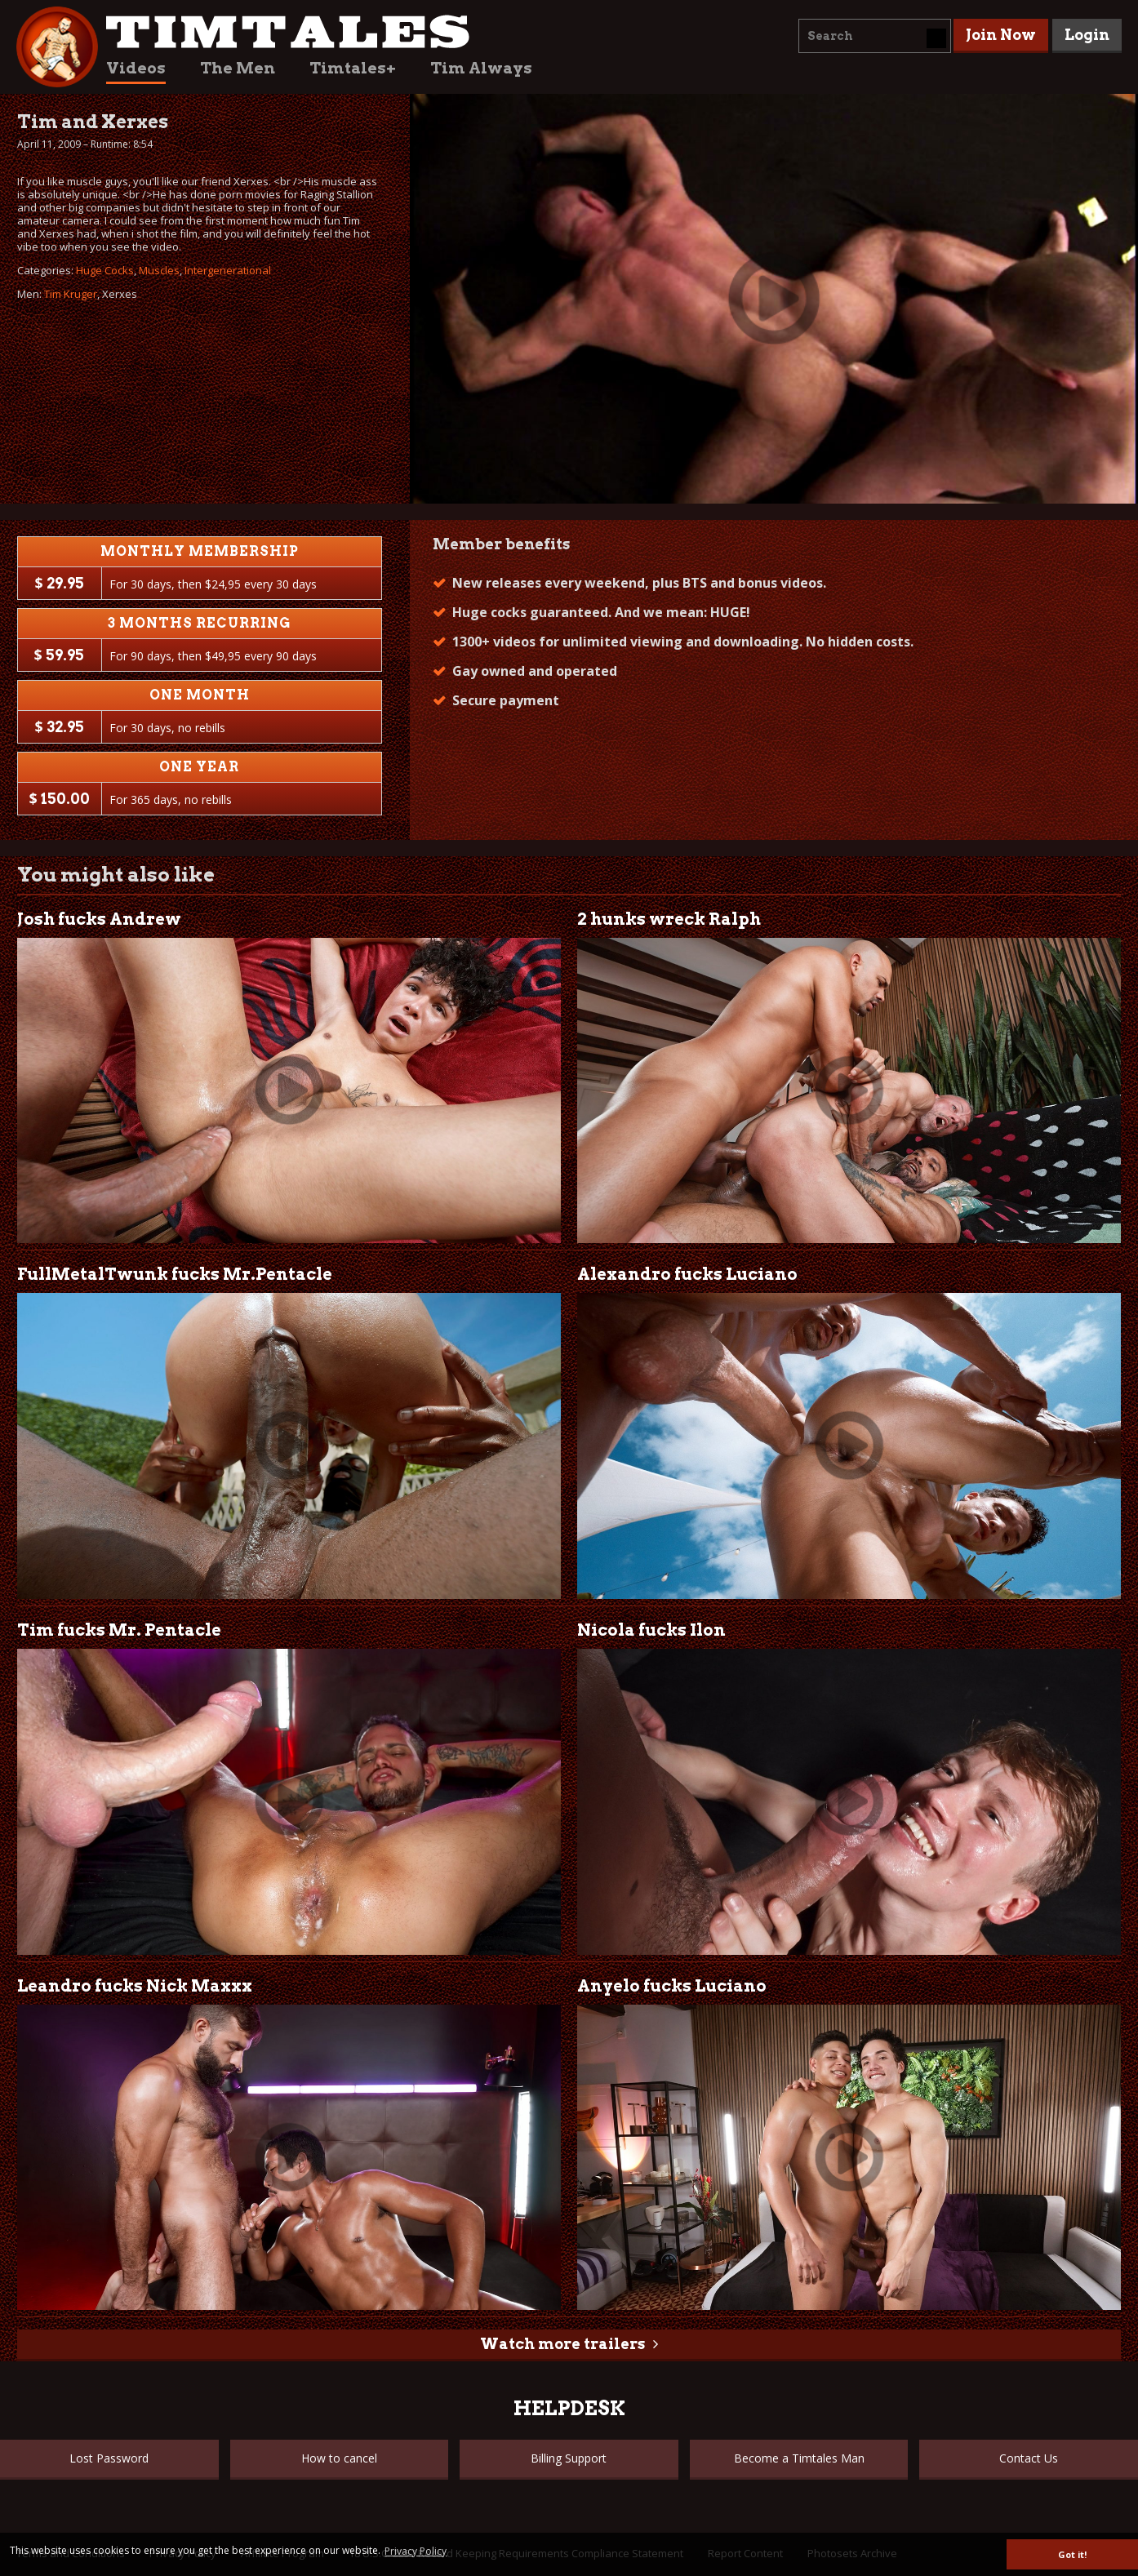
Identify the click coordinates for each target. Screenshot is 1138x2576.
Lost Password (109, 2458)
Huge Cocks (105, 270)
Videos (136, 68)
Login (1087, 34)
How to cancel (339, 2458)
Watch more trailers (562, 2343)
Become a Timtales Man (799, 2458)
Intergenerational (227, 270)
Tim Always (481, 68)
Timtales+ (352, 68)
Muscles (159, 270)
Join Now (1001, 34)
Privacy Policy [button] (416, 2551)
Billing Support (569, 2458)
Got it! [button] (1072, 2554)
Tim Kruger (70, 293)
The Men (237, 68)
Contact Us (1028, 2458)
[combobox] (874, 36)
